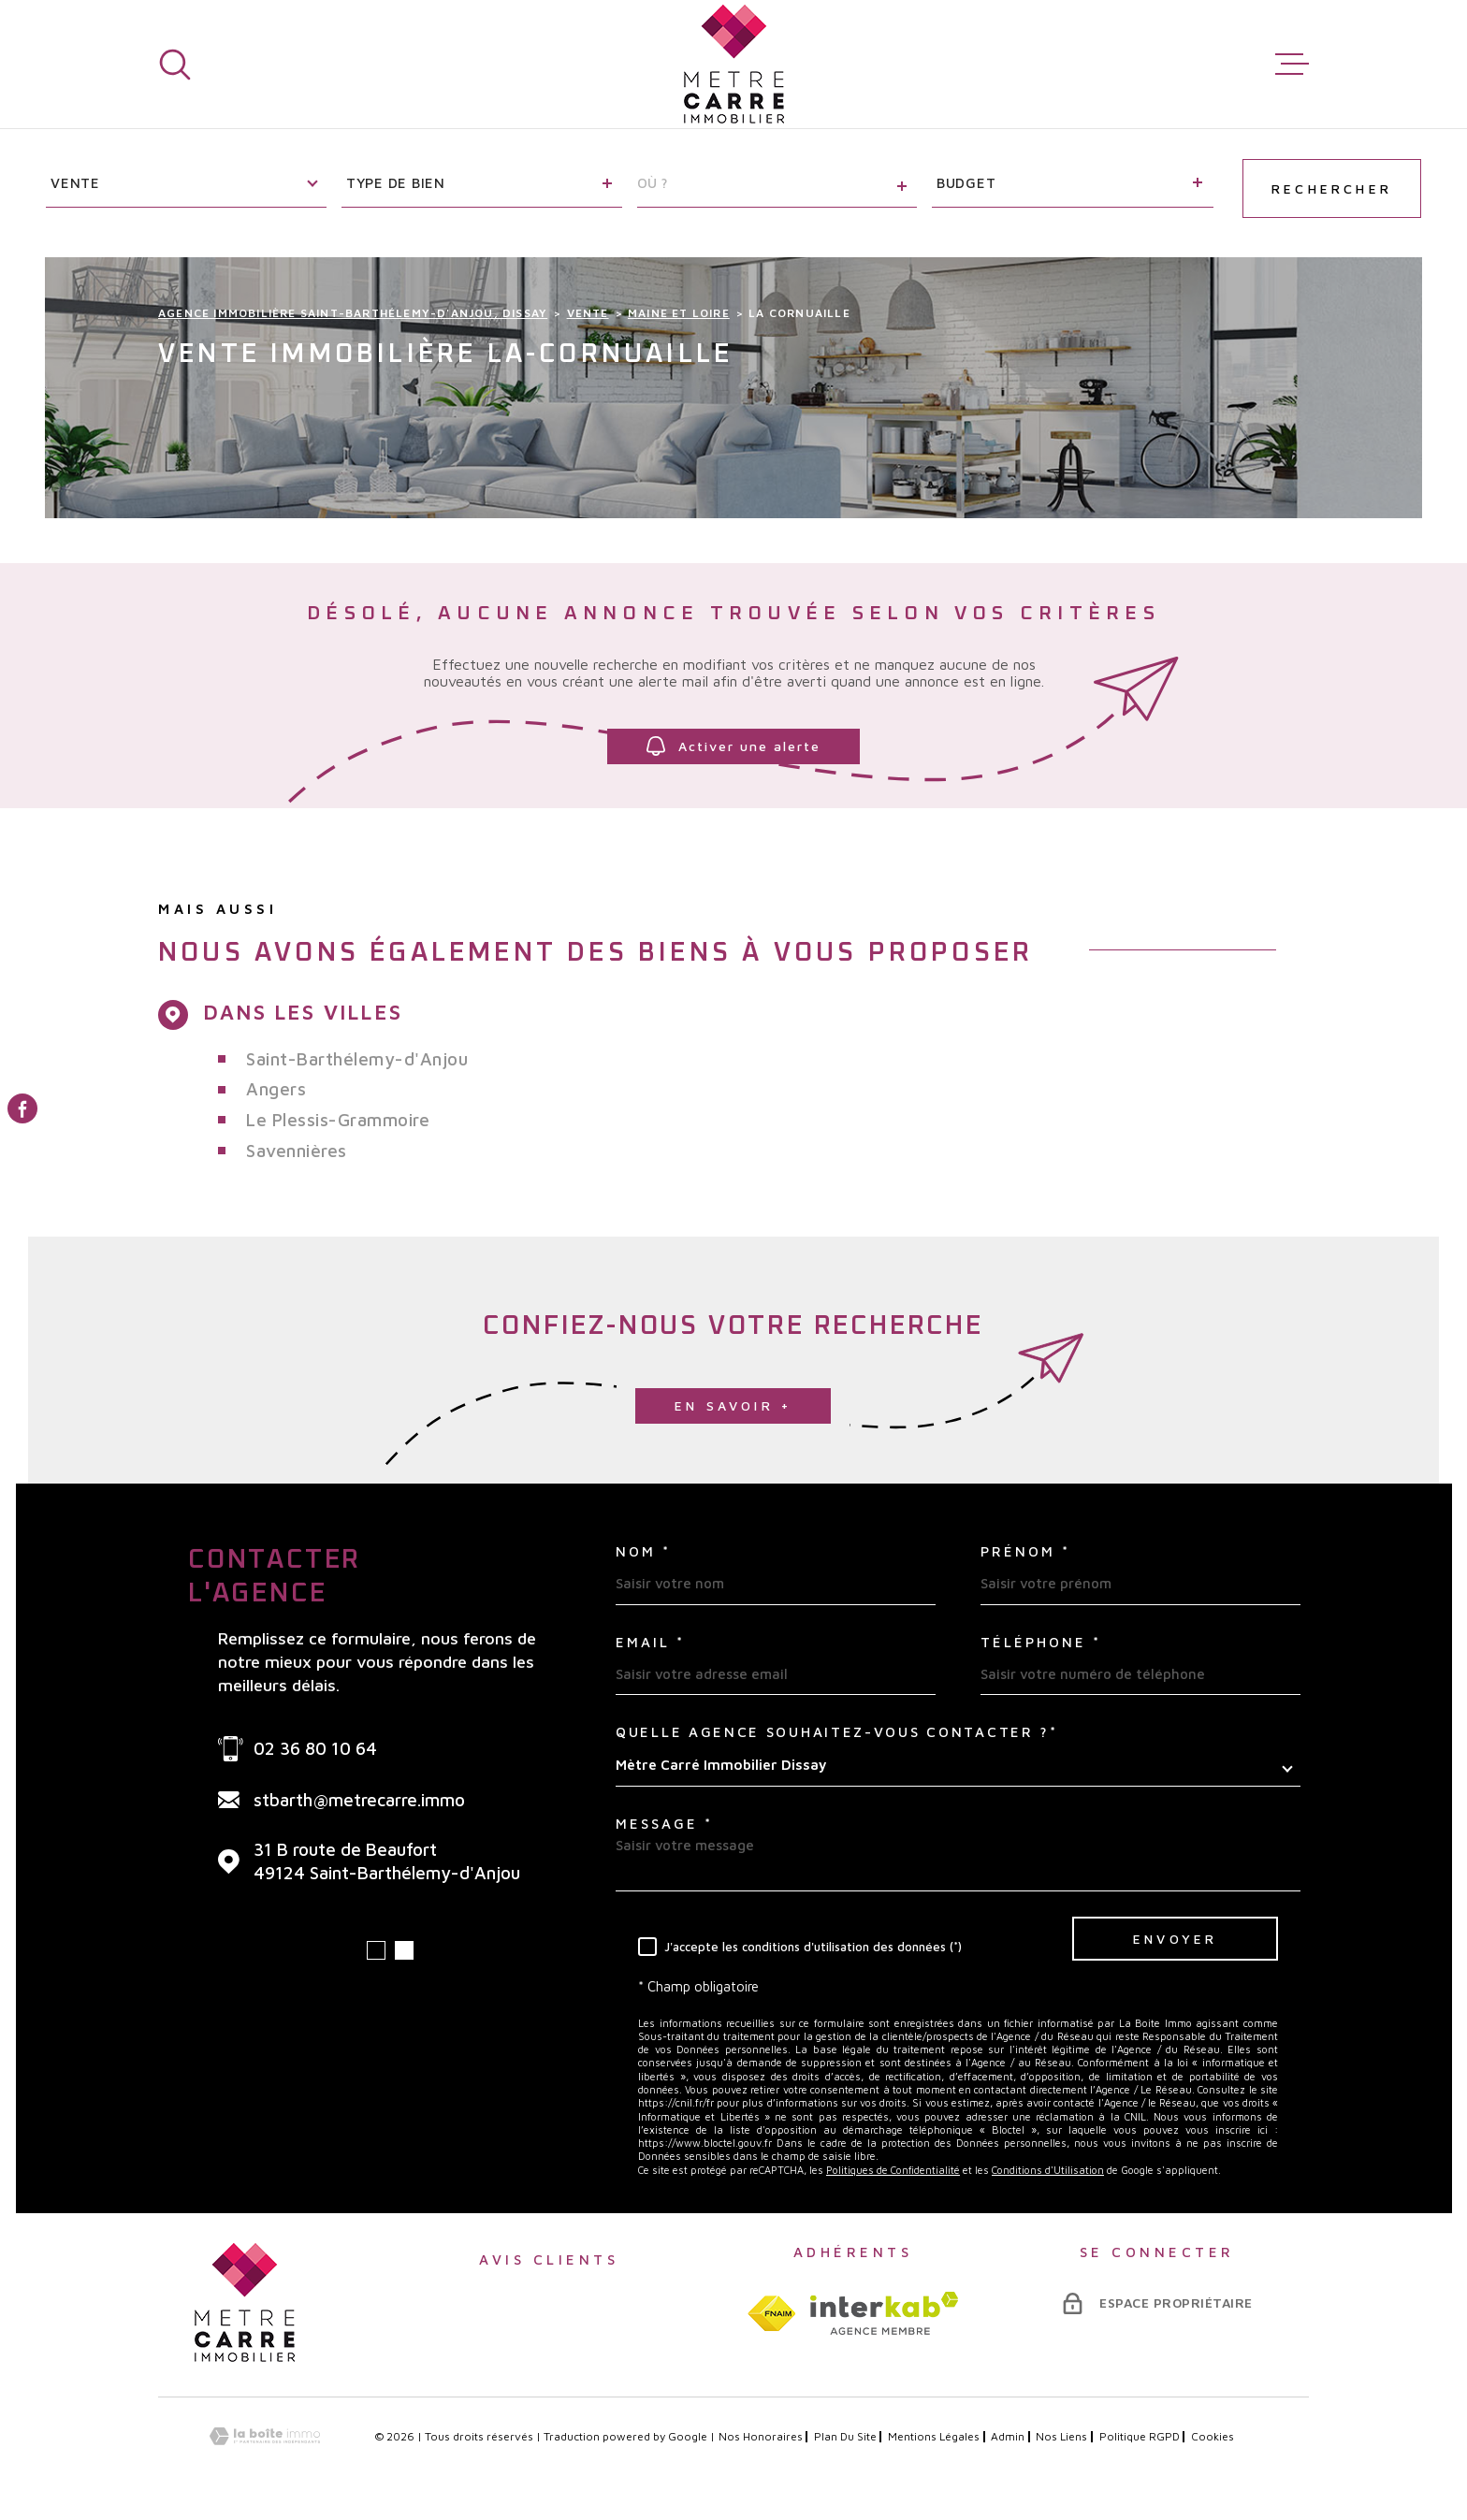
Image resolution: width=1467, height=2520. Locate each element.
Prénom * (1025, 1551)
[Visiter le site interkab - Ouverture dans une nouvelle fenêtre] (884, 2313)
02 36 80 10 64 (315, 1748)
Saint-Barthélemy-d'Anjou (357, 1059)
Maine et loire (679, 313)
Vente (588, 313)
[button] (376, 1950)
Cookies (1212, 2436)
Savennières (296, 1150)
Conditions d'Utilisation (1048, 2170)
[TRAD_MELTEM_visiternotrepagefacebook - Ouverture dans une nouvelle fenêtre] (22, 1108)
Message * (664, 1824)
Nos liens (1061, 2436)
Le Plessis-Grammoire (337, 1119)
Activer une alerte (733, 746)
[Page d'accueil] (734, 64)
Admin (1007, 2436)
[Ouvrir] (175, 64)
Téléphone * (1040, 1642)
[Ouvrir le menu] (1292, 64)
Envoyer (1175, 1939)
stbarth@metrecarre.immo (359, 1799)
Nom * (643, 1551)
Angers (276, 1089)
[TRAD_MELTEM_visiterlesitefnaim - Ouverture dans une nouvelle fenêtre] (771, 2313)
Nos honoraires (761, 2436)
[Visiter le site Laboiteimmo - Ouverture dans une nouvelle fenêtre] (264, 2436)
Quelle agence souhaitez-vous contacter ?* (837, 1732)
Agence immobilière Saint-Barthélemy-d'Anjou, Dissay (352, 313)
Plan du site (845, 2436)
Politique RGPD (1139, 2436)
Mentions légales (934, 2436)
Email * (650, 1642)
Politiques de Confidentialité (893, 2170)
